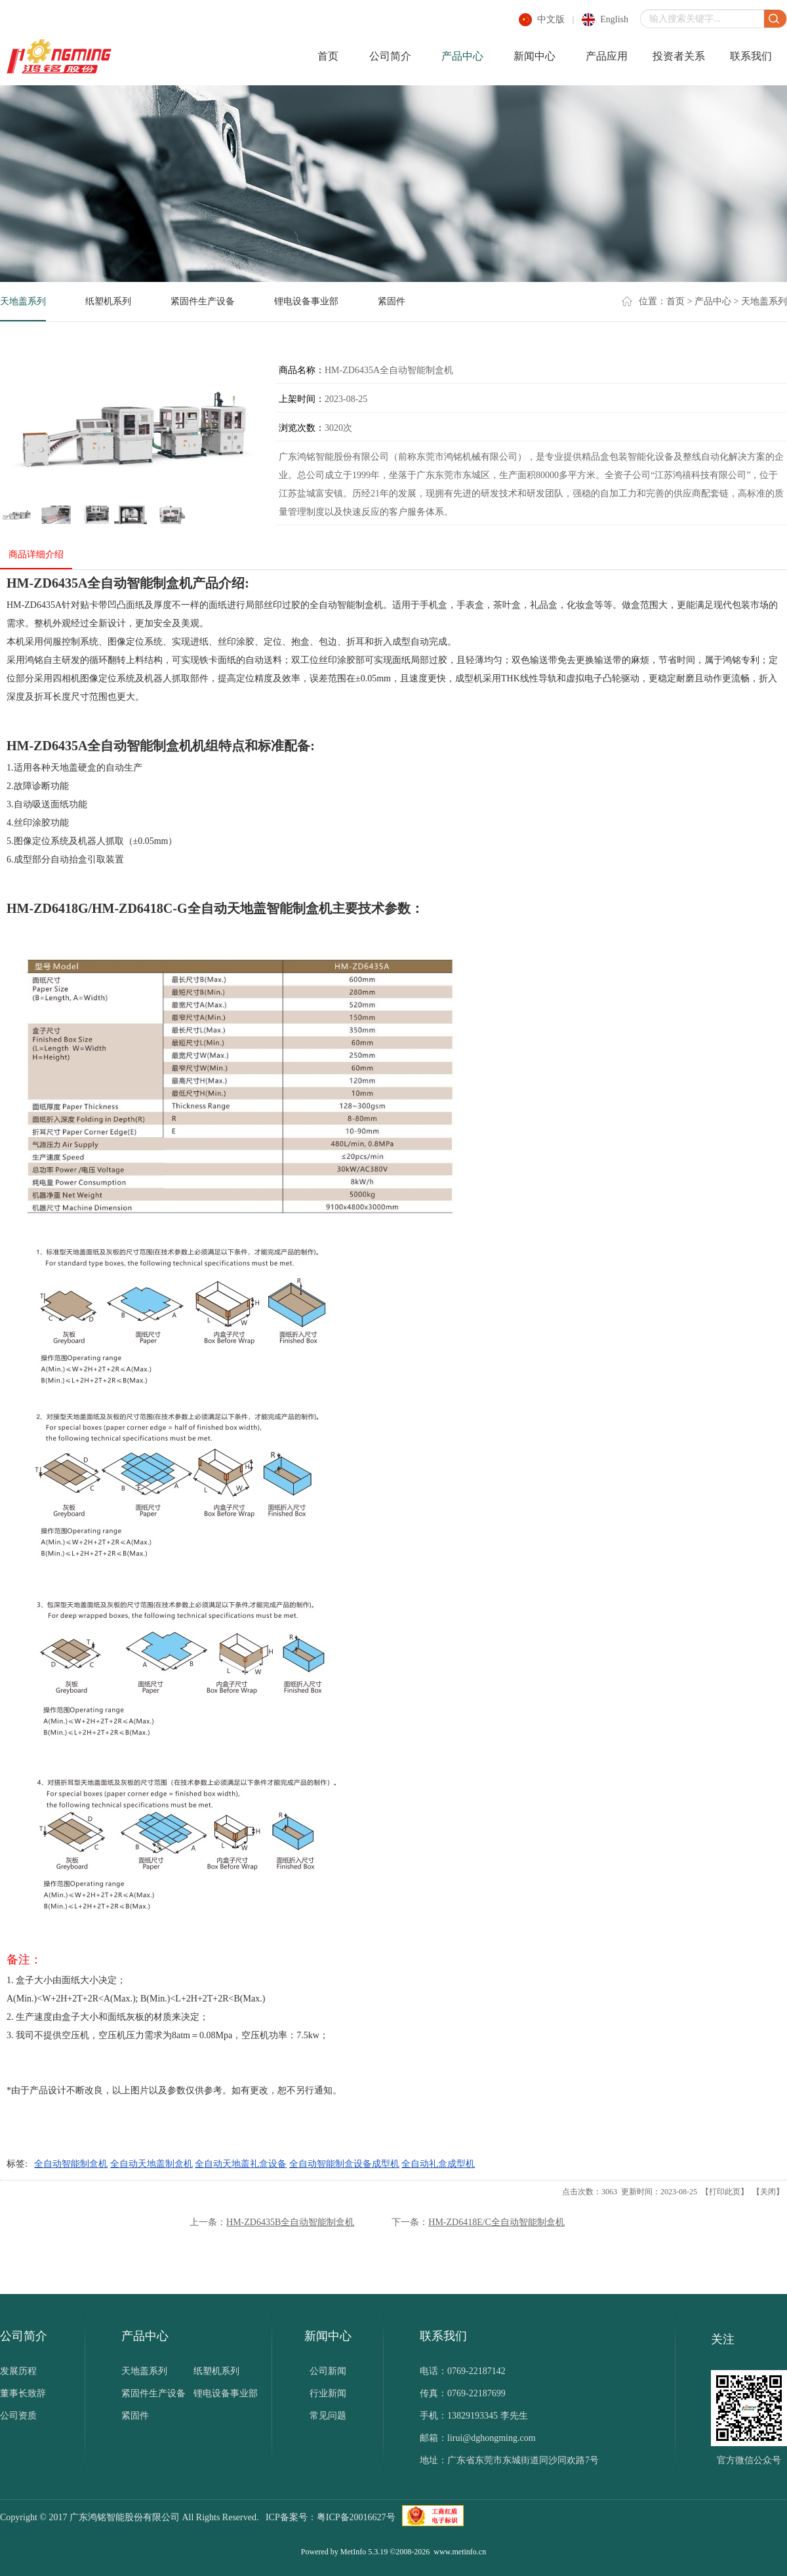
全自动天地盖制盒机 (151, 2164)
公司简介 (390, 56)
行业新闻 (328, 2393)
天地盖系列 (23, 301)
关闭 (768, 2191)
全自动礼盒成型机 (438, 2164)
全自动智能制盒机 (71, 2164)
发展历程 (18, 2371)
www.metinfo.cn (460, 2551)
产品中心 (462, 56)
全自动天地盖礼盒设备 (241, 2164)
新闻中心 (534, 56)
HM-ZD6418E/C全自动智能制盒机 (496, 2222)
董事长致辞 (23, 2393)
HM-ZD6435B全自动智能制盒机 (290, 2222)
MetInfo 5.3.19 (364, 2551)
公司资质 (18, 2416)
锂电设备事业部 (306, 301)
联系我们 (751, 56)
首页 (327, 56)
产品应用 (607, 56)
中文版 (551, 19)
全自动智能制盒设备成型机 (344, 2164)
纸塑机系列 (108, 301)
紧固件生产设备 (203, 301)
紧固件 (391, 301)
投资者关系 (679, 56)
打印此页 (724, 2191)
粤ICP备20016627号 (356, 2517)
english (614, 19)
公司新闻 (328, 2371)
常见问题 (328, 2416)
